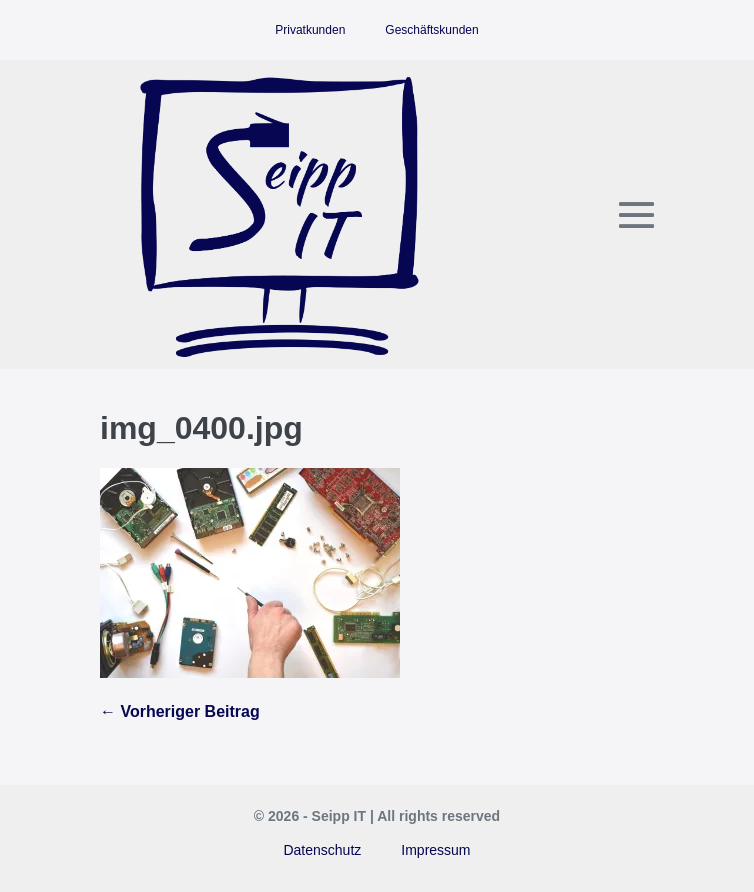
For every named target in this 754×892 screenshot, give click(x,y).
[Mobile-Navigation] (636, 214)
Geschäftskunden (431, 30)
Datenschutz (322, 850)
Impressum (435, 850)
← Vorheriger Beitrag (180, 711)
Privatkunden (310, 30)
